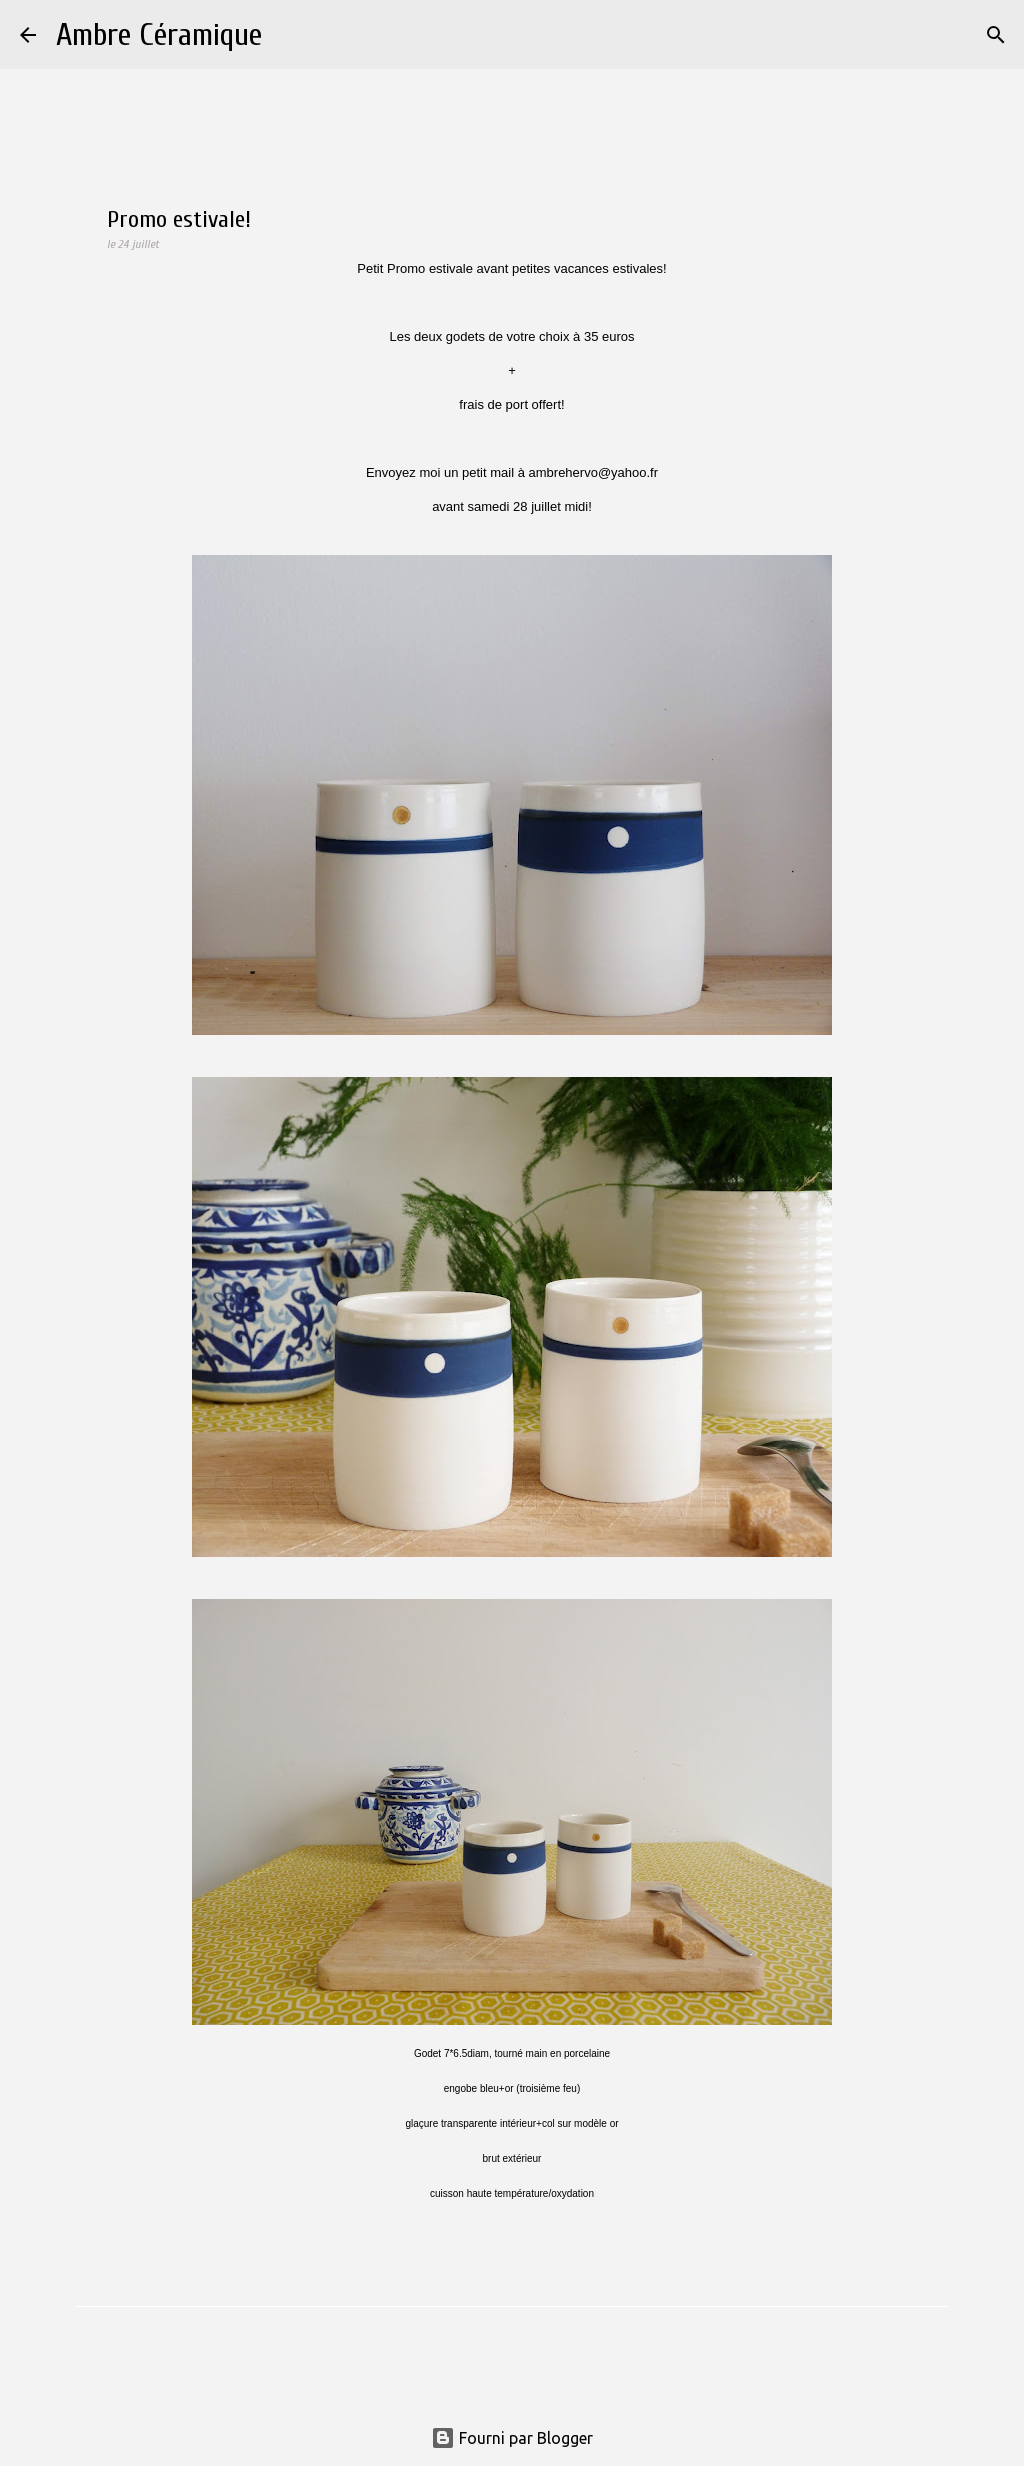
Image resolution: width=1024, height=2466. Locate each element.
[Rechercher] (290, 35)
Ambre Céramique (159, 34)
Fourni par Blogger (512, 2438)
